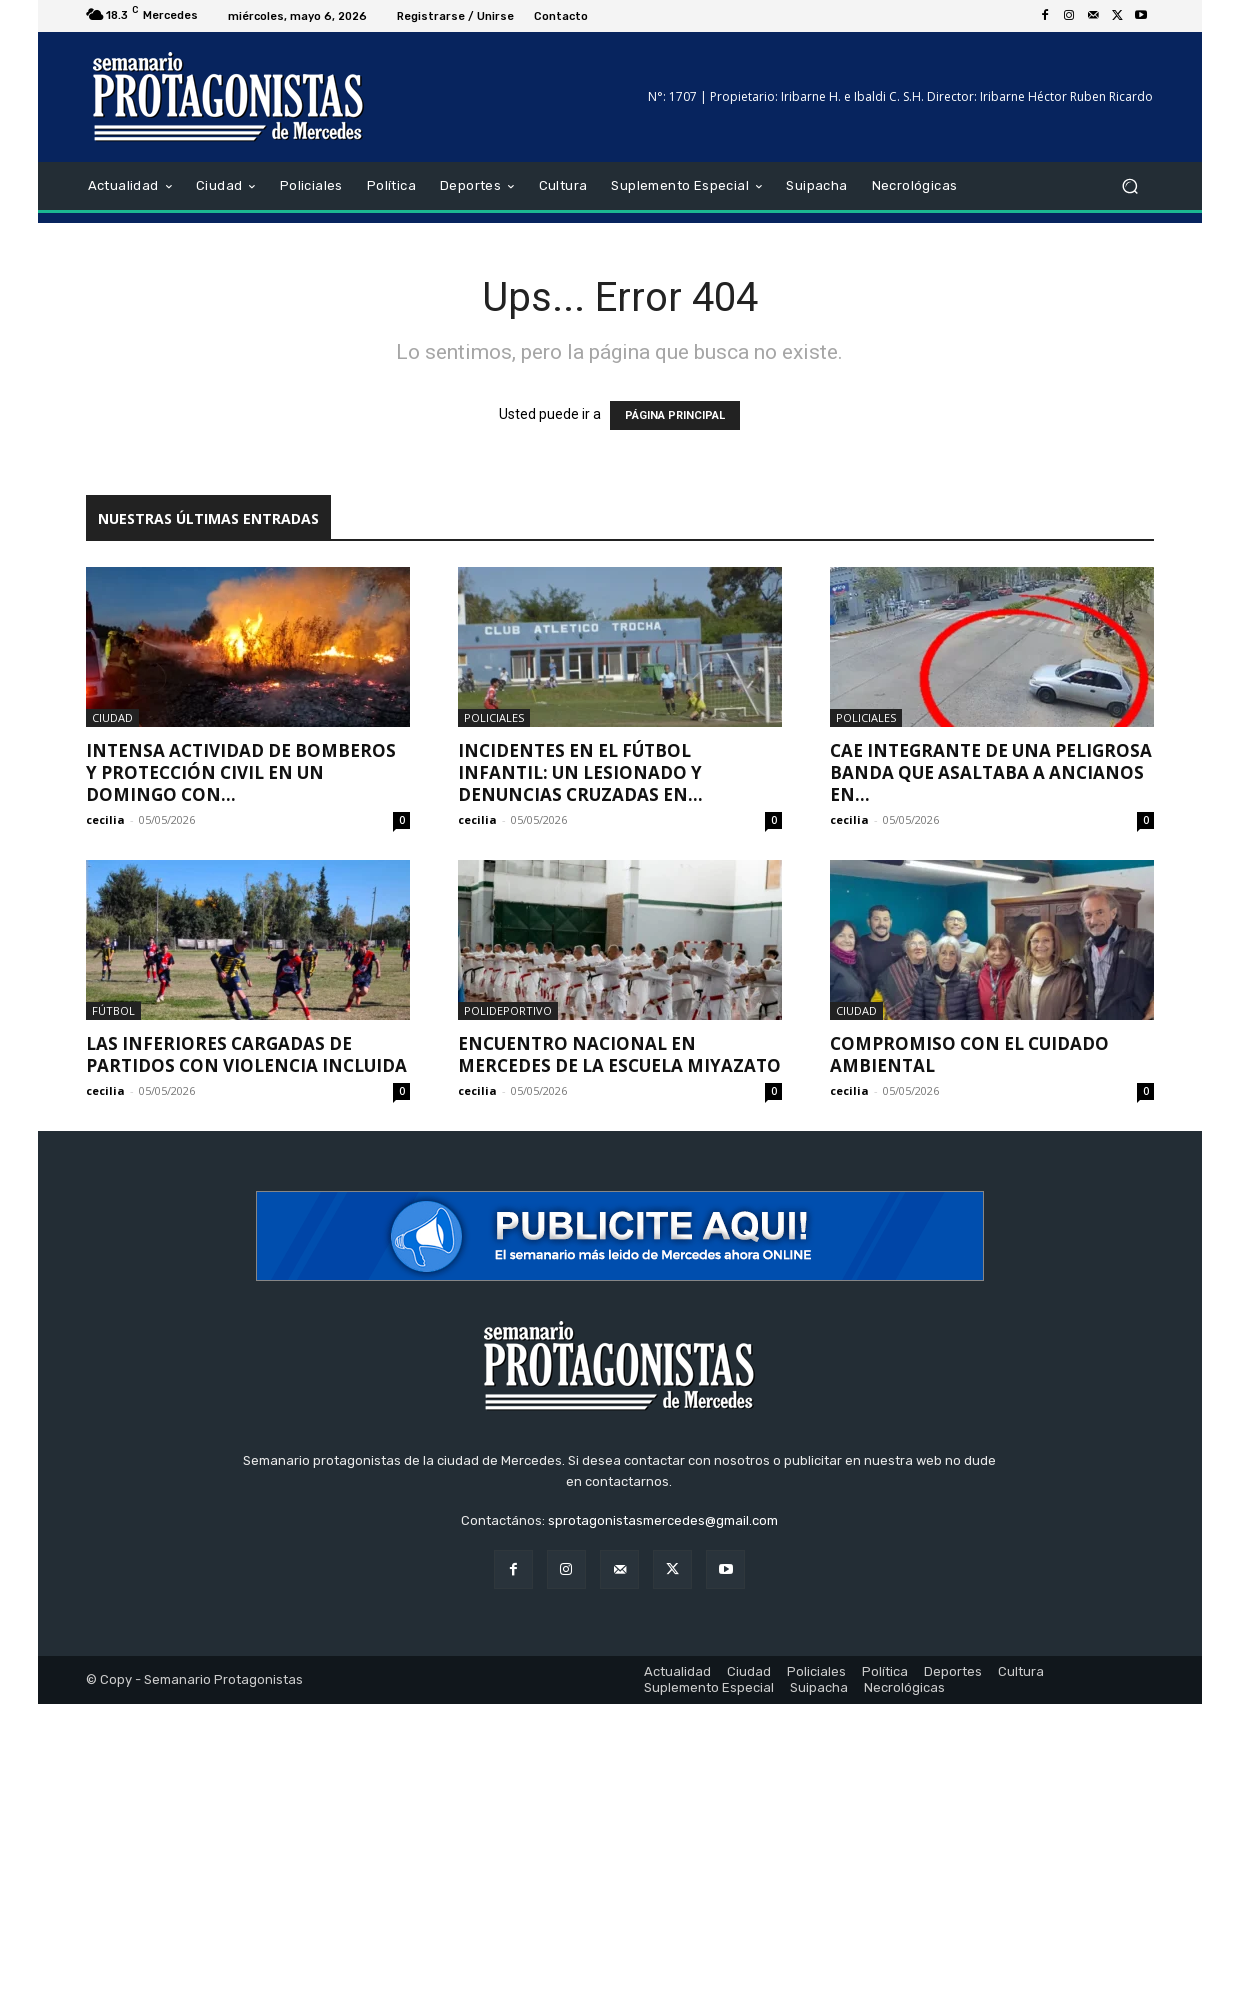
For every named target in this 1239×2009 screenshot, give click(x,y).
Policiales (494, 717)
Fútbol (113, 1010)
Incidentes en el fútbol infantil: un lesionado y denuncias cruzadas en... (580, 772)
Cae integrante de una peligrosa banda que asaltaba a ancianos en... (991, 772)
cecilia (105, 819)
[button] (1130, 186)
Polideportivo (508, 1010)
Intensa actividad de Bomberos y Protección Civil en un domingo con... (241, 772)
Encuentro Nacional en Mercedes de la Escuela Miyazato (619, 1054)
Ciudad (112, 717)
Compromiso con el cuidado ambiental (969, 1054)
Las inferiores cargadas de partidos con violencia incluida (246, 1054)
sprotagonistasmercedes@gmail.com (663, 1520)
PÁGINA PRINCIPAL (675, 415)
